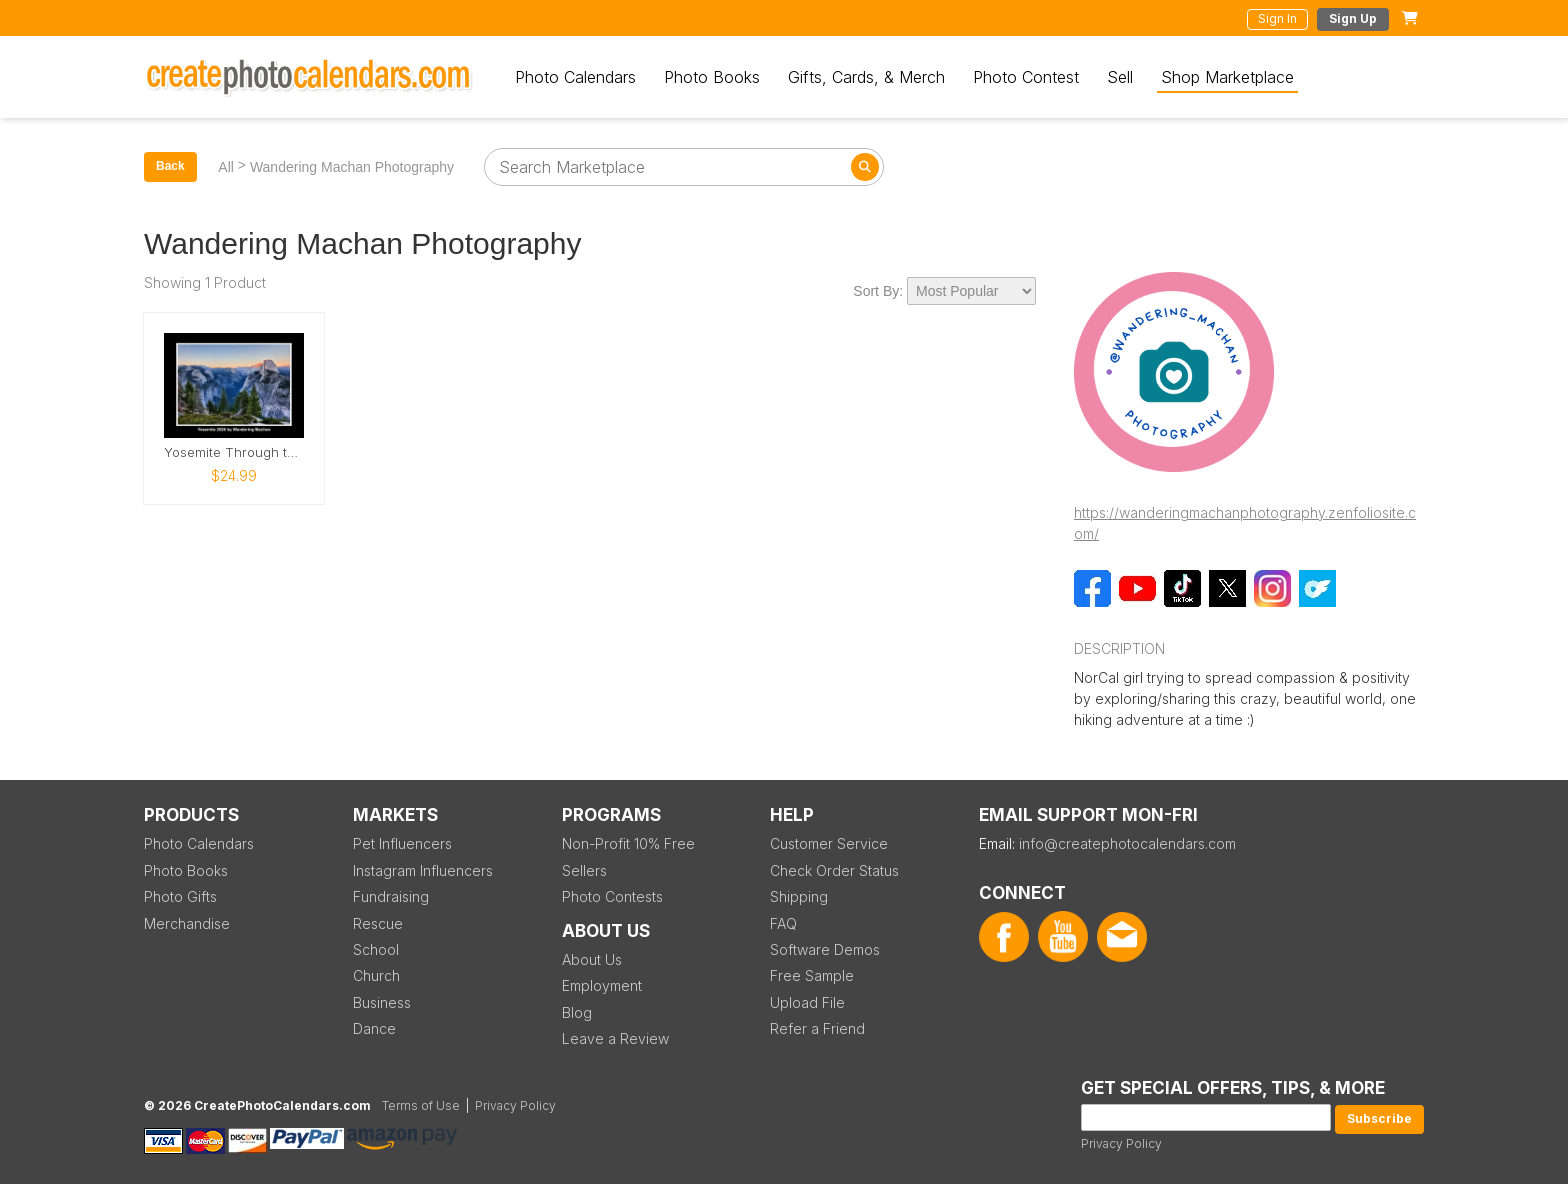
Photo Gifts (180, 896)
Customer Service (829, 843)
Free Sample (812, 975)
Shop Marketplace (1227, 77)
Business (382, 1002)
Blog (577, 1012)
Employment (602, 985)
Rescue (378, 923)
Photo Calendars (575, 77)
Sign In (1277, 18)
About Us (592, 959)
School (376, 949)
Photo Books (712, 77)
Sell (1120, 77)
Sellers (584, 870)
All (226, 167)
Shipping (799, 896)
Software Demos (825, 949)
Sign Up (1353, 18)
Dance (374, 1028)
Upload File (807, 1002)
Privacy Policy (1121, 1143)
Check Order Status (834, 870)
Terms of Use (421, 1105)
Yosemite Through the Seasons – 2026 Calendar (234, 452)
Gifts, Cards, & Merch (866, 77)
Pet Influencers (402, 843)
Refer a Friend (817, 1028)
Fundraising (391, 896)
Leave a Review (615, 1038)
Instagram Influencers (423, 870)
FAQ (783, 923)
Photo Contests (612, 896)
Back (170, 166)
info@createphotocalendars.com (1127, 843)
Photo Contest (1026, 77)
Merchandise (187, 923)
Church (376, 975)
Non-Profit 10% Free (628, 843)
